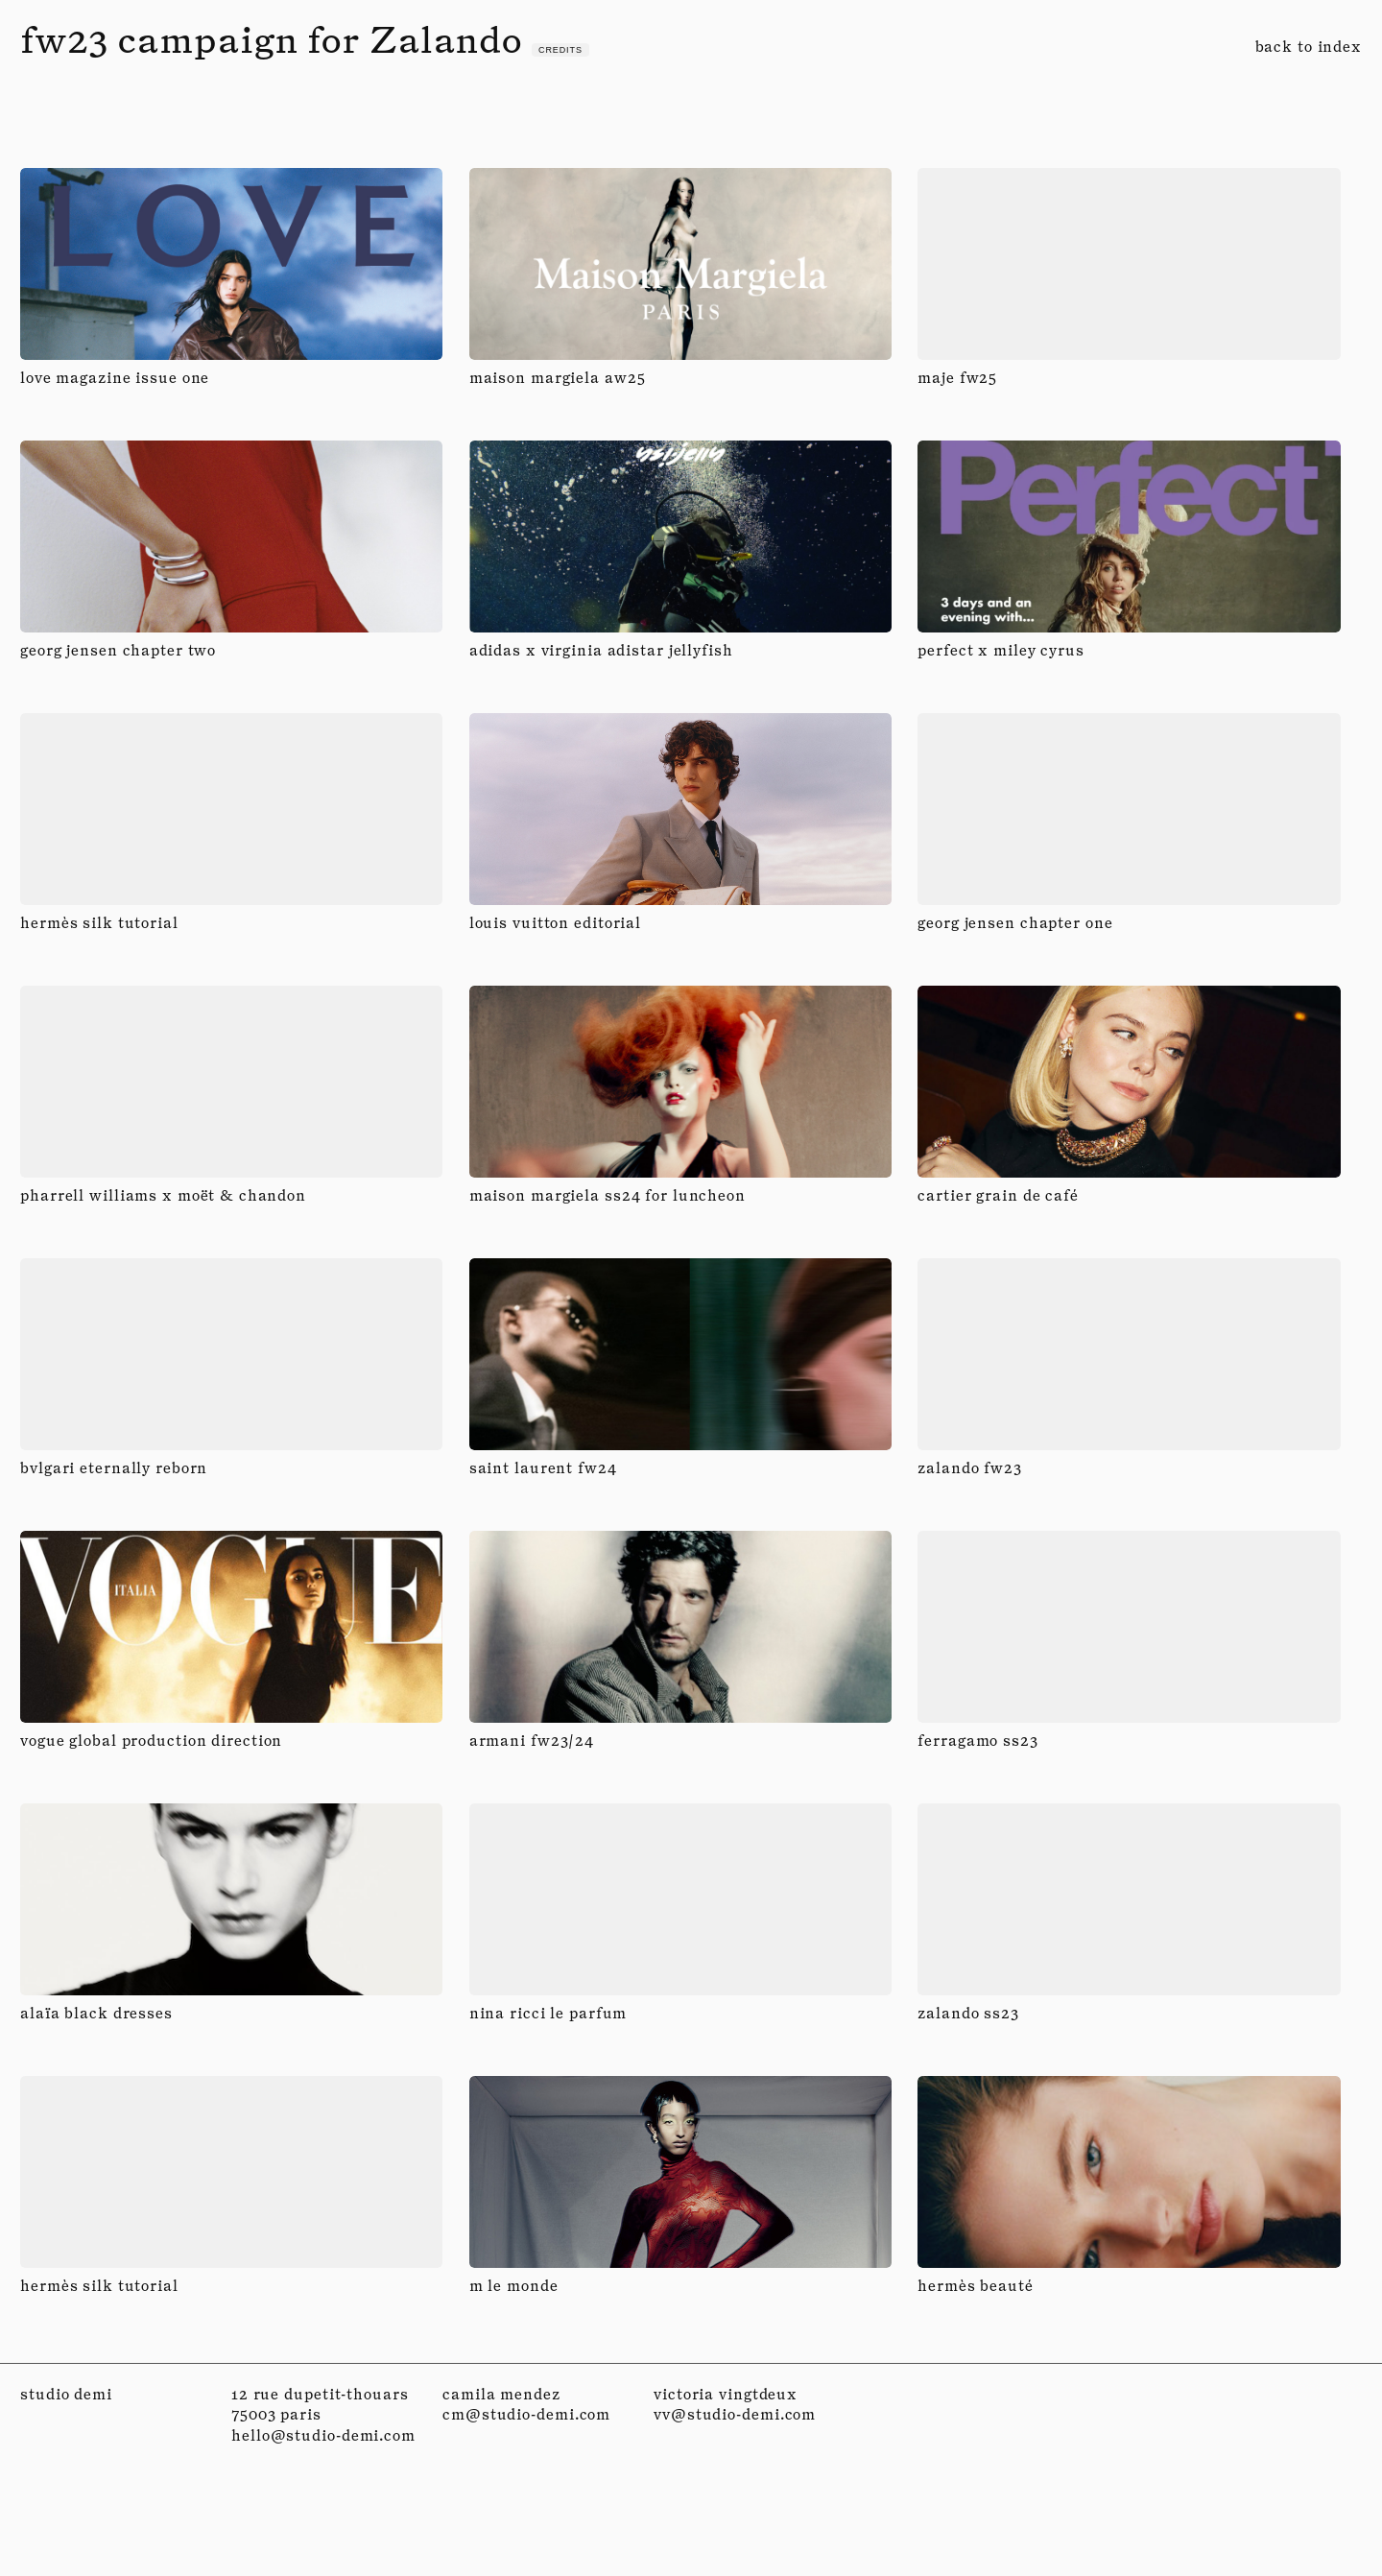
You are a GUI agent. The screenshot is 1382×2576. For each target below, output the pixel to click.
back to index (1309, 46)
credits (560, 50)
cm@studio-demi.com (526, 2414)
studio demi (66, 2394)
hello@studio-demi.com (323, 2435)
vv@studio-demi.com (735, 2414)
